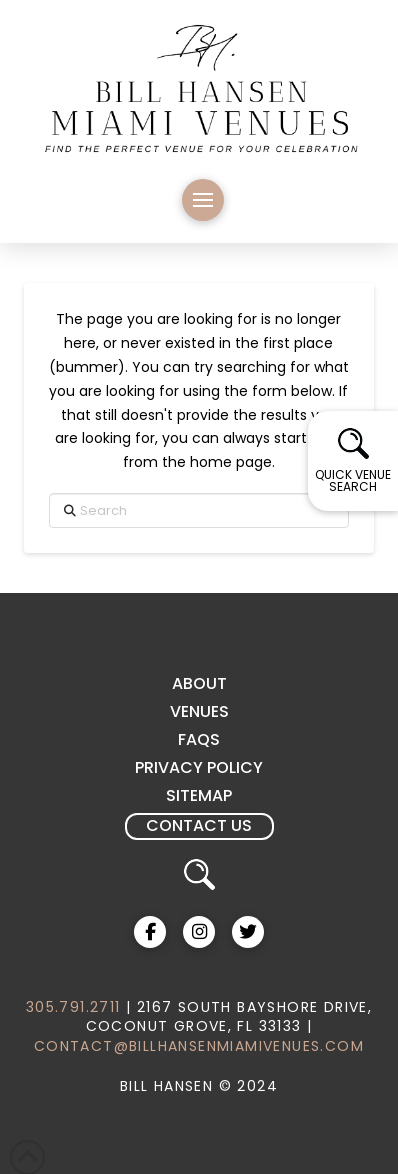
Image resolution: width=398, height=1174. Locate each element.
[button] (203, 200)
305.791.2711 (73, 1007)
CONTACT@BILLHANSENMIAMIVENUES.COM (199, 1046)
